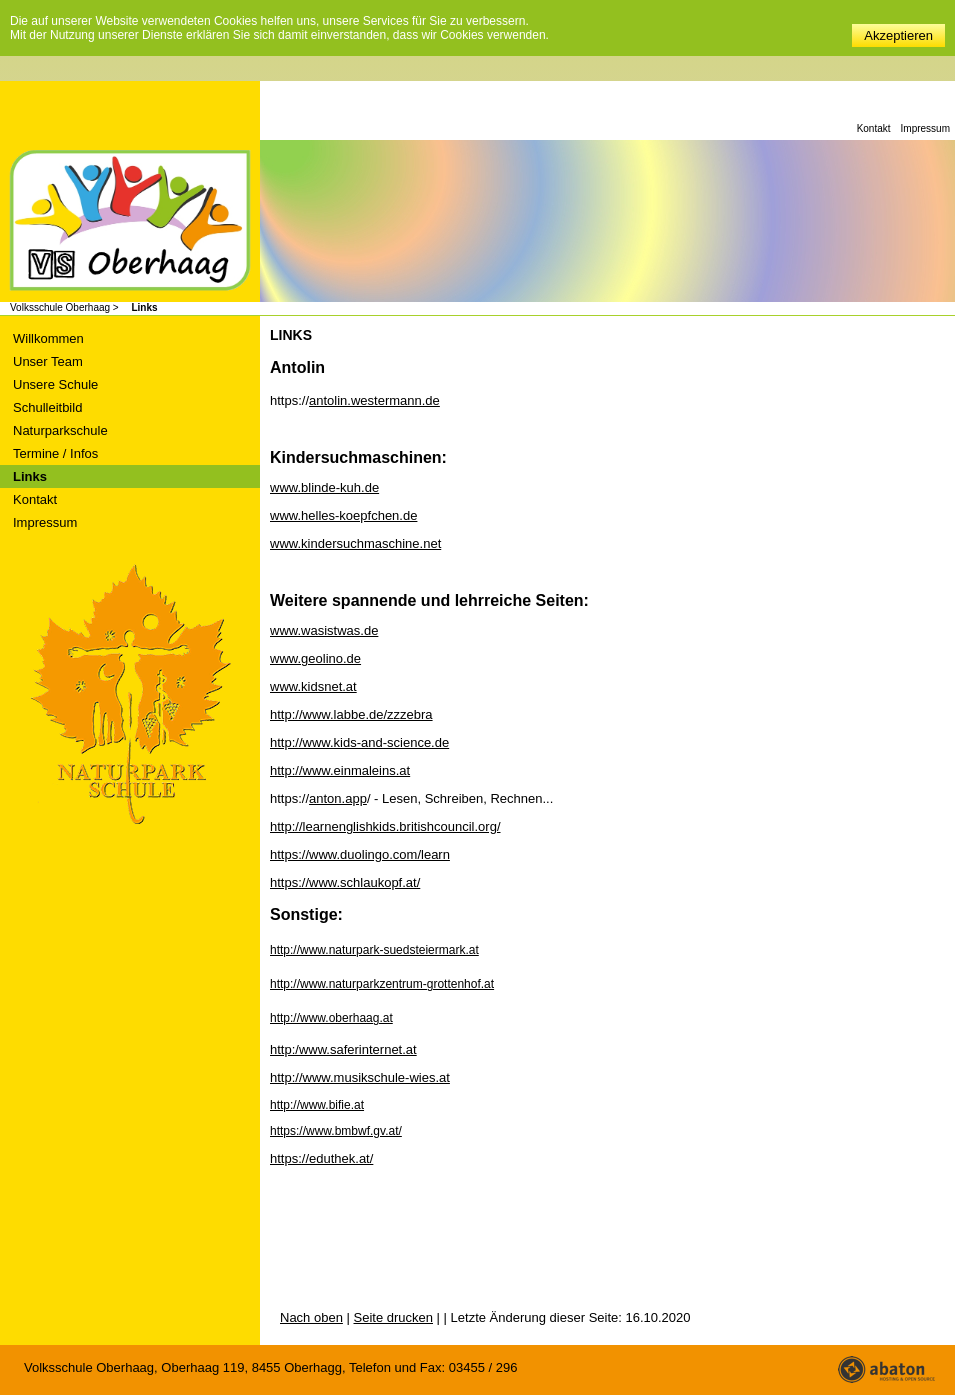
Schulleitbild (47, 407)
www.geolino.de (315, 658)
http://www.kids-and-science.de (359, 742)
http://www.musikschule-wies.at (360, 1077)
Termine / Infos (55, 453)
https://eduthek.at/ (321, 1158)
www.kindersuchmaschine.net (355, 543)
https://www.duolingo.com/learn (360, 854)
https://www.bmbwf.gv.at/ (336, 1131)
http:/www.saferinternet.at (343, 1049)
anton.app (338, 798)
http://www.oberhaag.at (331, 1018)
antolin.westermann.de (374, 400)
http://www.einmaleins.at (340, 770)
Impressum (925, 128)
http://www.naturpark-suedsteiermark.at (374, 950)
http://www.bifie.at (317, 1105)
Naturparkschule (60, 430)
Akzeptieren (898, 35)
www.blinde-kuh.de (324, 487)
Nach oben (311, 1317)
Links (144, 307)
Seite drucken (394, 1317)
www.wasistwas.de (324, 630)
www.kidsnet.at (313, 686)
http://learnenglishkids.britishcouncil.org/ (385, 826)
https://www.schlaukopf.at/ (345, 882)
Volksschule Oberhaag (130, 222)
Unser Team (48, 361)
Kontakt (874, 128)
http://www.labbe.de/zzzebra (351, 714)
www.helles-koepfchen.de (343, 515)
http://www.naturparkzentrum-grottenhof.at (382, 984)
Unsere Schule (55, 384)
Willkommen (48, 338)
